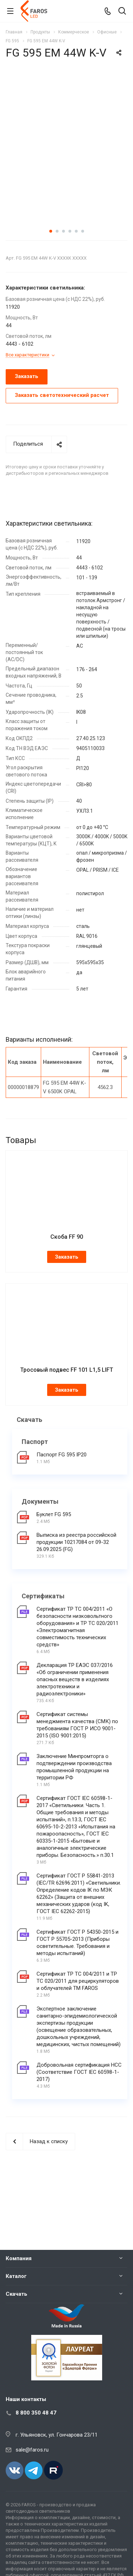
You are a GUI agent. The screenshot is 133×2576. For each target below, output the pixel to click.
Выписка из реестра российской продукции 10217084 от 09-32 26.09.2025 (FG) (76, 1589)
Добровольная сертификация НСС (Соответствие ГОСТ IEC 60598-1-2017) (79, 2119)
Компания (19, 2258)
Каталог (16, 2276)
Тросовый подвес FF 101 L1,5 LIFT (66, 1416)
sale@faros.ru (32, 2450)
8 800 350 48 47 (36, 2413)
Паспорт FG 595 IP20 (62, 1501)
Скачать (16, 2294)
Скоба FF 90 (66, 1283)
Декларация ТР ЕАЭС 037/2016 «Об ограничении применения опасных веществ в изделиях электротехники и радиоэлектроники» (75, 1726)
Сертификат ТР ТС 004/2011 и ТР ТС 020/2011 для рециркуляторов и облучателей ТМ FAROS (78, 2028)
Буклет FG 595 (54, 1561)
